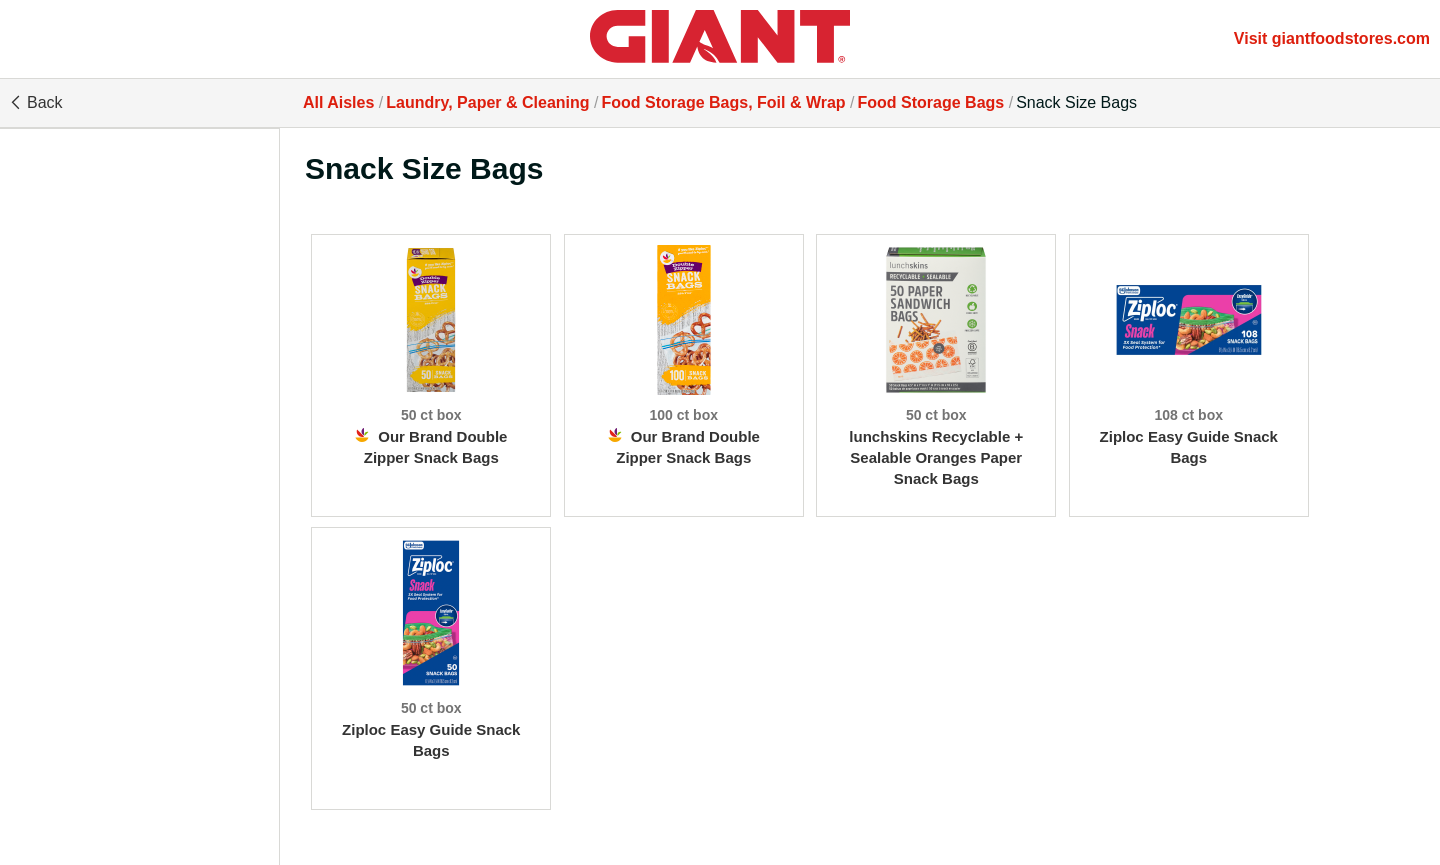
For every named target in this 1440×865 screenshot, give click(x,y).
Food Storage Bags (931, 102)
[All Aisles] (720, 39)
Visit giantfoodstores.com (1332, 38)
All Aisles (338, 102)
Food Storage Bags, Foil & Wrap (723, 102)
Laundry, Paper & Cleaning (487, 102)
